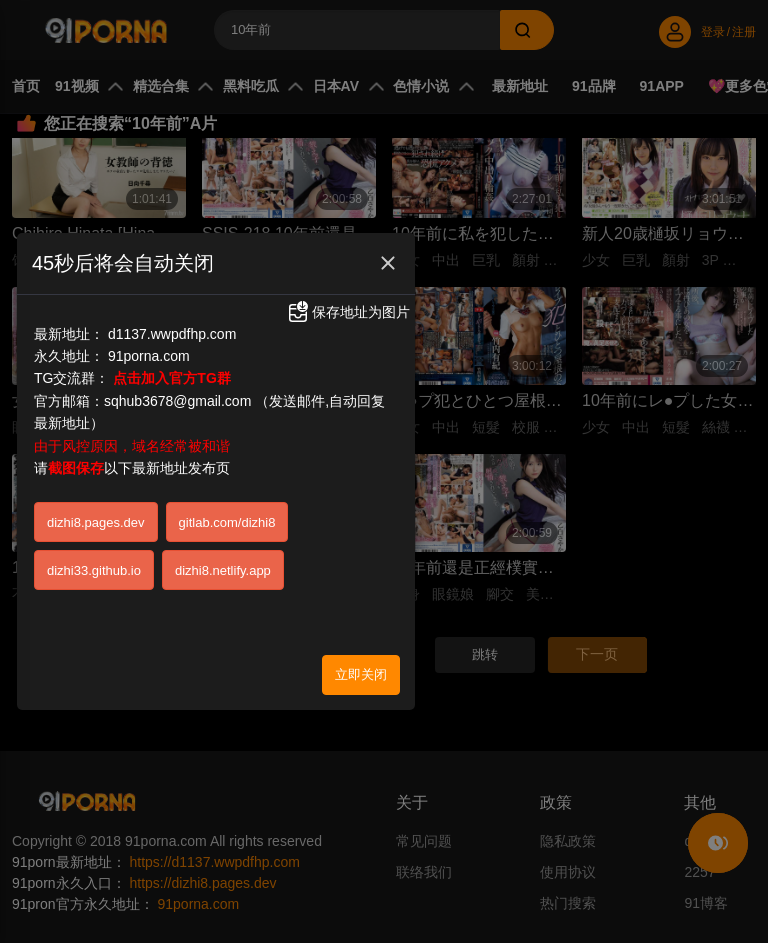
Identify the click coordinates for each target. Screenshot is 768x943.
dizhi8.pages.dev (96, 497)
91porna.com (149, 332)
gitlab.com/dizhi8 (227, 497)
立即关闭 (361, 649)
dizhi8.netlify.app (223, 545)
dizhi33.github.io (94, 545)
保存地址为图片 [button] (348, 288)
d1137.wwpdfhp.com (172, 309)
